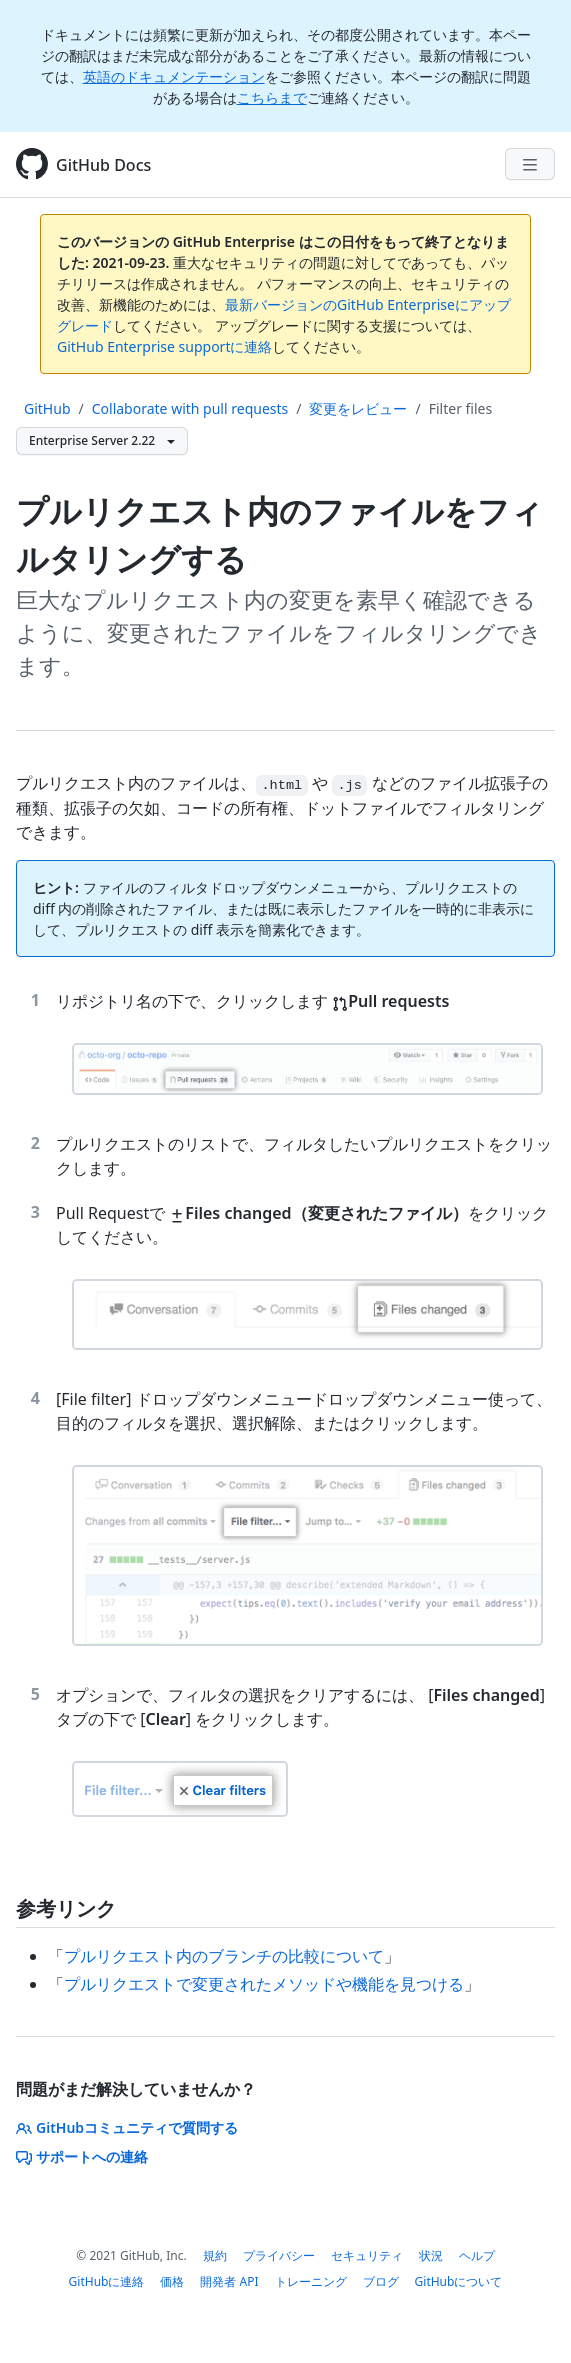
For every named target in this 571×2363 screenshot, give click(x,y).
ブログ (381, 2281)
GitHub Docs (103, 165)
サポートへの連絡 (82, 2156)
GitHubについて (459, 2281)
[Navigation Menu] (530, 164)
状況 (431, 2255)
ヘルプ (477, 2255)
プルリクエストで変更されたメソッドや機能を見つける (264, 1984)
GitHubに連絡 (107, 2281)
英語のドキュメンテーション (174, 76)
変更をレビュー (358, 408)
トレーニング (311, 2281)
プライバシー (279, 2255)
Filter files (461, 408)
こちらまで (272, 97)
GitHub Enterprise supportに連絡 (164, 346)
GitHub (47, 408)
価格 (172, 2281)
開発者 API (229, 2281)
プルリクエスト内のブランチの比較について (224, 1956)
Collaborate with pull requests (190, 408)
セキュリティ (367, 2255)
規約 (215, 2255)
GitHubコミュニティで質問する (127, 2127)
